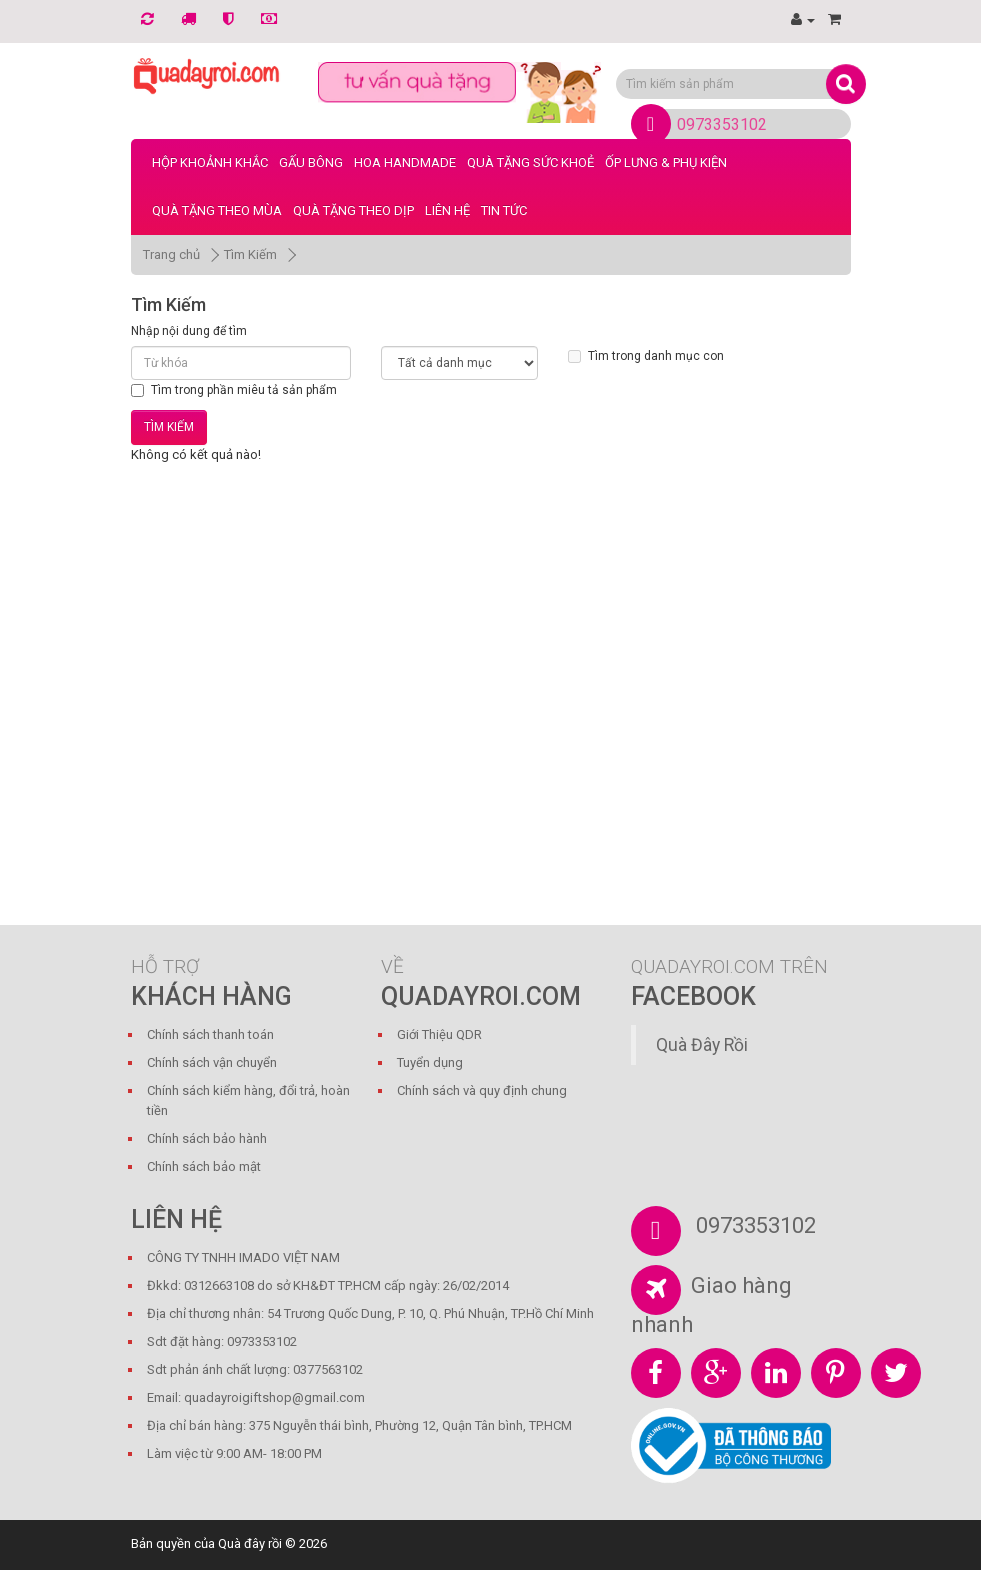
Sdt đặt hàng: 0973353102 (222, 1341)
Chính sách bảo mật (204, 1166)
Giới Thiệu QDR (439, 1034)
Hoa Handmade (405, 162)
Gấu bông (311, 162)
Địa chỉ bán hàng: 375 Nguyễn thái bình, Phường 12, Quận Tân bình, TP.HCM (359, 1425)
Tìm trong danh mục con (646, 356)
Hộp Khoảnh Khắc (210, 162)
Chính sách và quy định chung (482, 1090)
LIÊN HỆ (447, 210)
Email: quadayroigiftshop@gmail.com (256, 1397)
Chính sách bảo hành (207, 1138)
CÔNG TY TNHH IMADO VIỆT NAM (243, 1257)
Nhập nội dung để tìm (189, 331)
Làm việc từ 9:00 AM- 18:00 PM (234, 1453)
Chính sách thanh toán (210, 1034)
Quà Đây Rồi (702, 1045)
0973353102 (722, 124)
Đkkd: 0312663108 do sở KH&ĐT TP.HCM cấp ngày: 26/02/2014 (328, 1285)
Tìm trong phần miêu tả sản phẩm (234, 390)
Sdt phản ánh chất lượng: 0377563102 (255, 1369)
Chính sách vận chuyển (212, 1062)
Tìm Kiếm (250, 254)
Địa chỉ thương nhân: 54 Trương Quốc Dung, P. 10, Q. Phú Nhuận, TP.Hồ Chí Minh (370, 1313)
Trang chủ (171, 254)
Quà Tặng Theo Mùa (217, 210)
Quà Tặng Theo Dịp (353, 210)
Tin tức (504, 210)
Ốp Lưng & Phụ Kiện (666, 162)
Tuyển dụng (430, 1062)
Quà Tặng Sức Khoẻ (530, 162)
